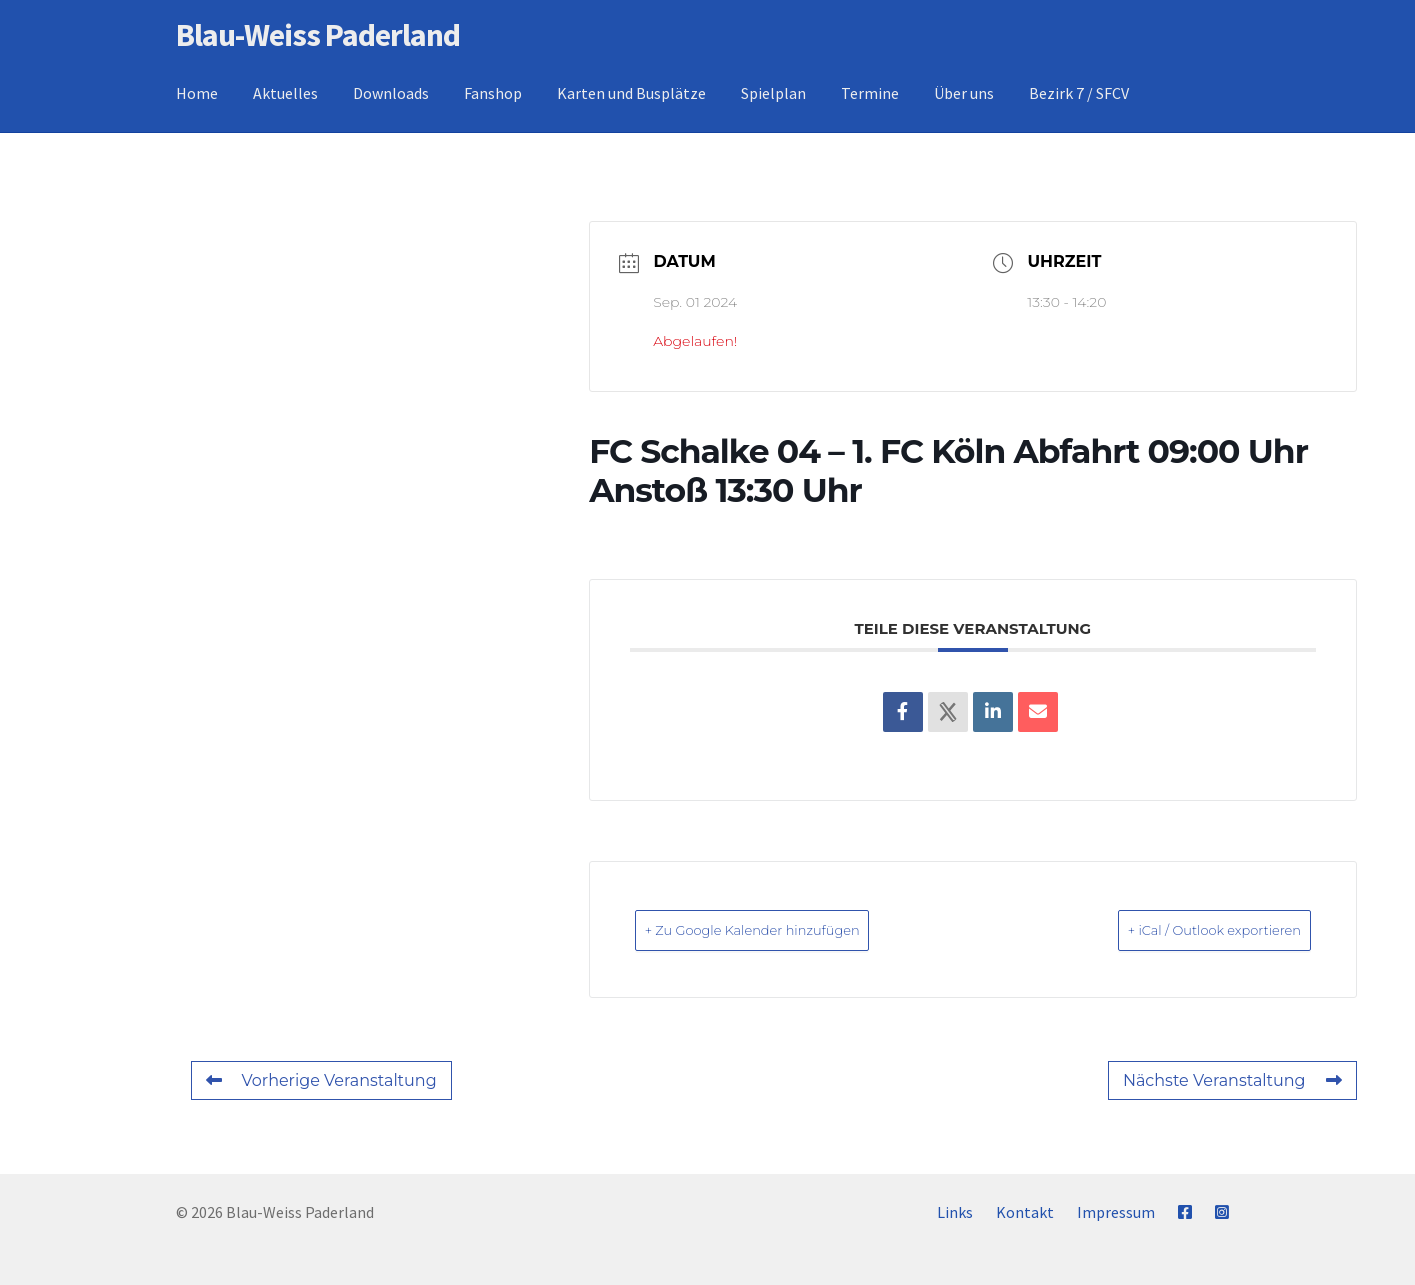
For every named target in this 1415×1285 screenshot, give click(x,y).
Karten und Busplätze (631, 93)
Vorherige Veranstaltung (321, 1080)
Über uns (964, 93)
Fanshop (493, 93)
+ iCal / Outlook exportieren (1180, 929)
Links (955, 1212)
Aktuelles (285, 93)
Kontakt (1025, 1212)
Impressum (1116, 1212)
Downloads (391, 93)
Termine (870, 93)
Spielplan (773, 93)
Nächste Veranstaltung (1232, 1080)
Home (197, 93)
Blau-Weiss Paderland (318, 35)
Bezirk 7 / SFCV (1079, 93)
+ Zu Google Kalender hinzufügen (789, 929)
